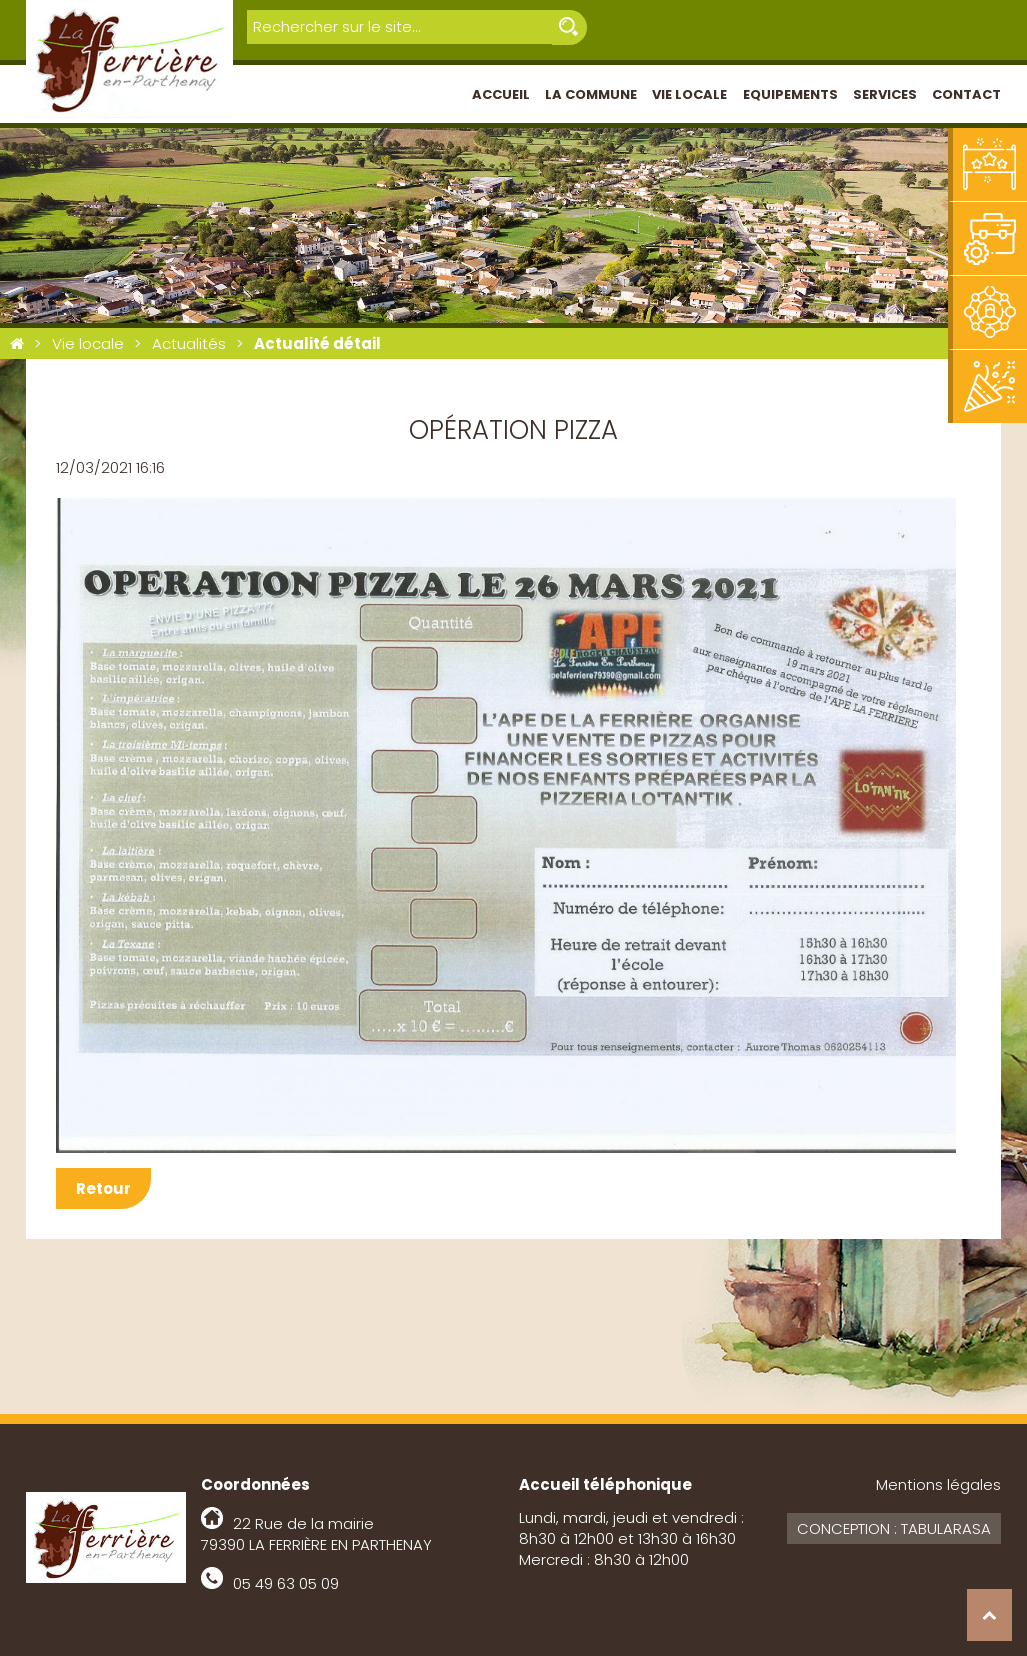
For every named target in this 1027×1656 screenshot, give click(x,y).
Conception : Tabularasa (894, 1528)
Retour (103, 1188)
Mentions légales (938, 1484)
